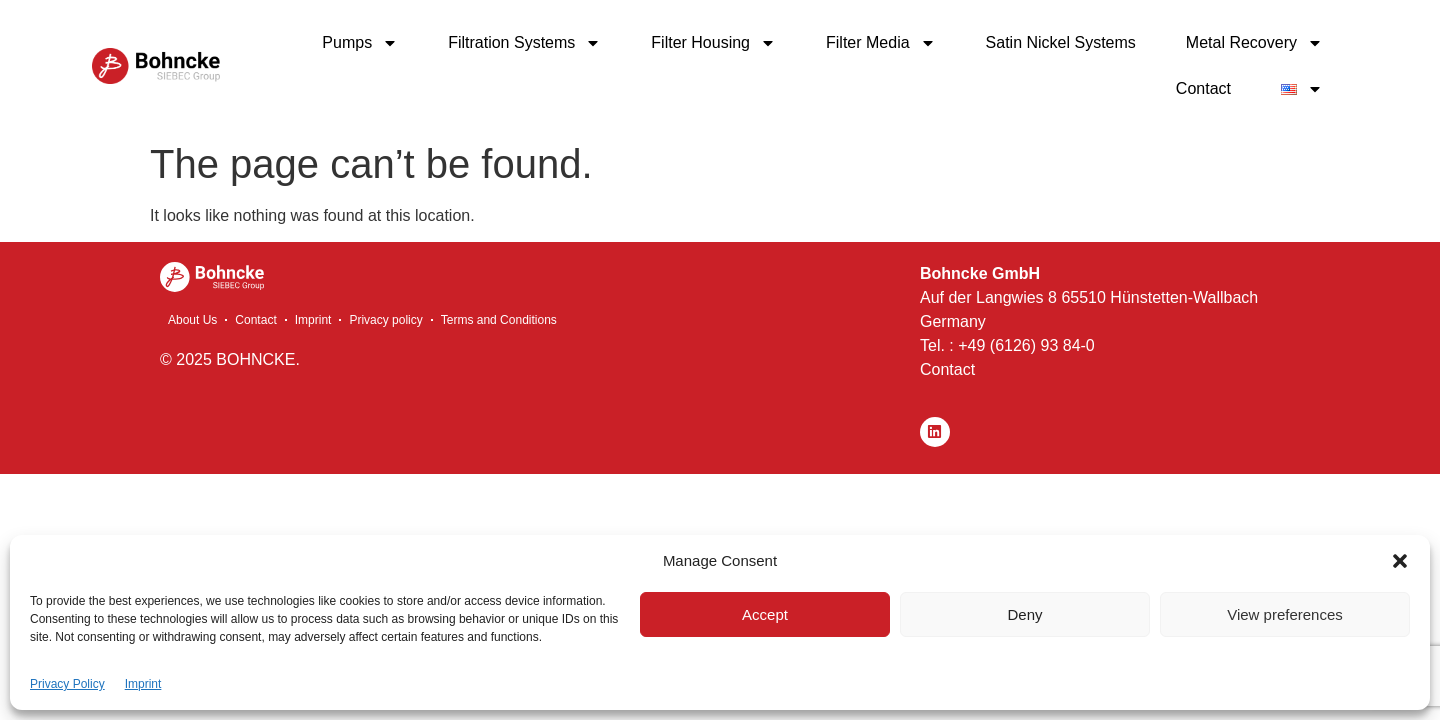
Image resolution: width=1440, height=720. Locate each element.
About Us (192, 320)
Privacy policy (385, 320)
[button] (1400, 561)
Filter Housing (713, 43)
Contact (1203, 88)
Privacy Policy (67, 684)
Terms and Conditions (499, 320)
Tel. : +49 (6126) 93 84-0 (1007, 345)
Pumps (360, 43)
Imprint (143, 684)
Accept (765, 614)
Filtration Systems (524, 43)
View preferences (1285, 614)
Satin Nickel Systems (1061, 42)
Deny (1024, 614)
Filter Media (881, 43)
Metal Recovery (1254, 43)
